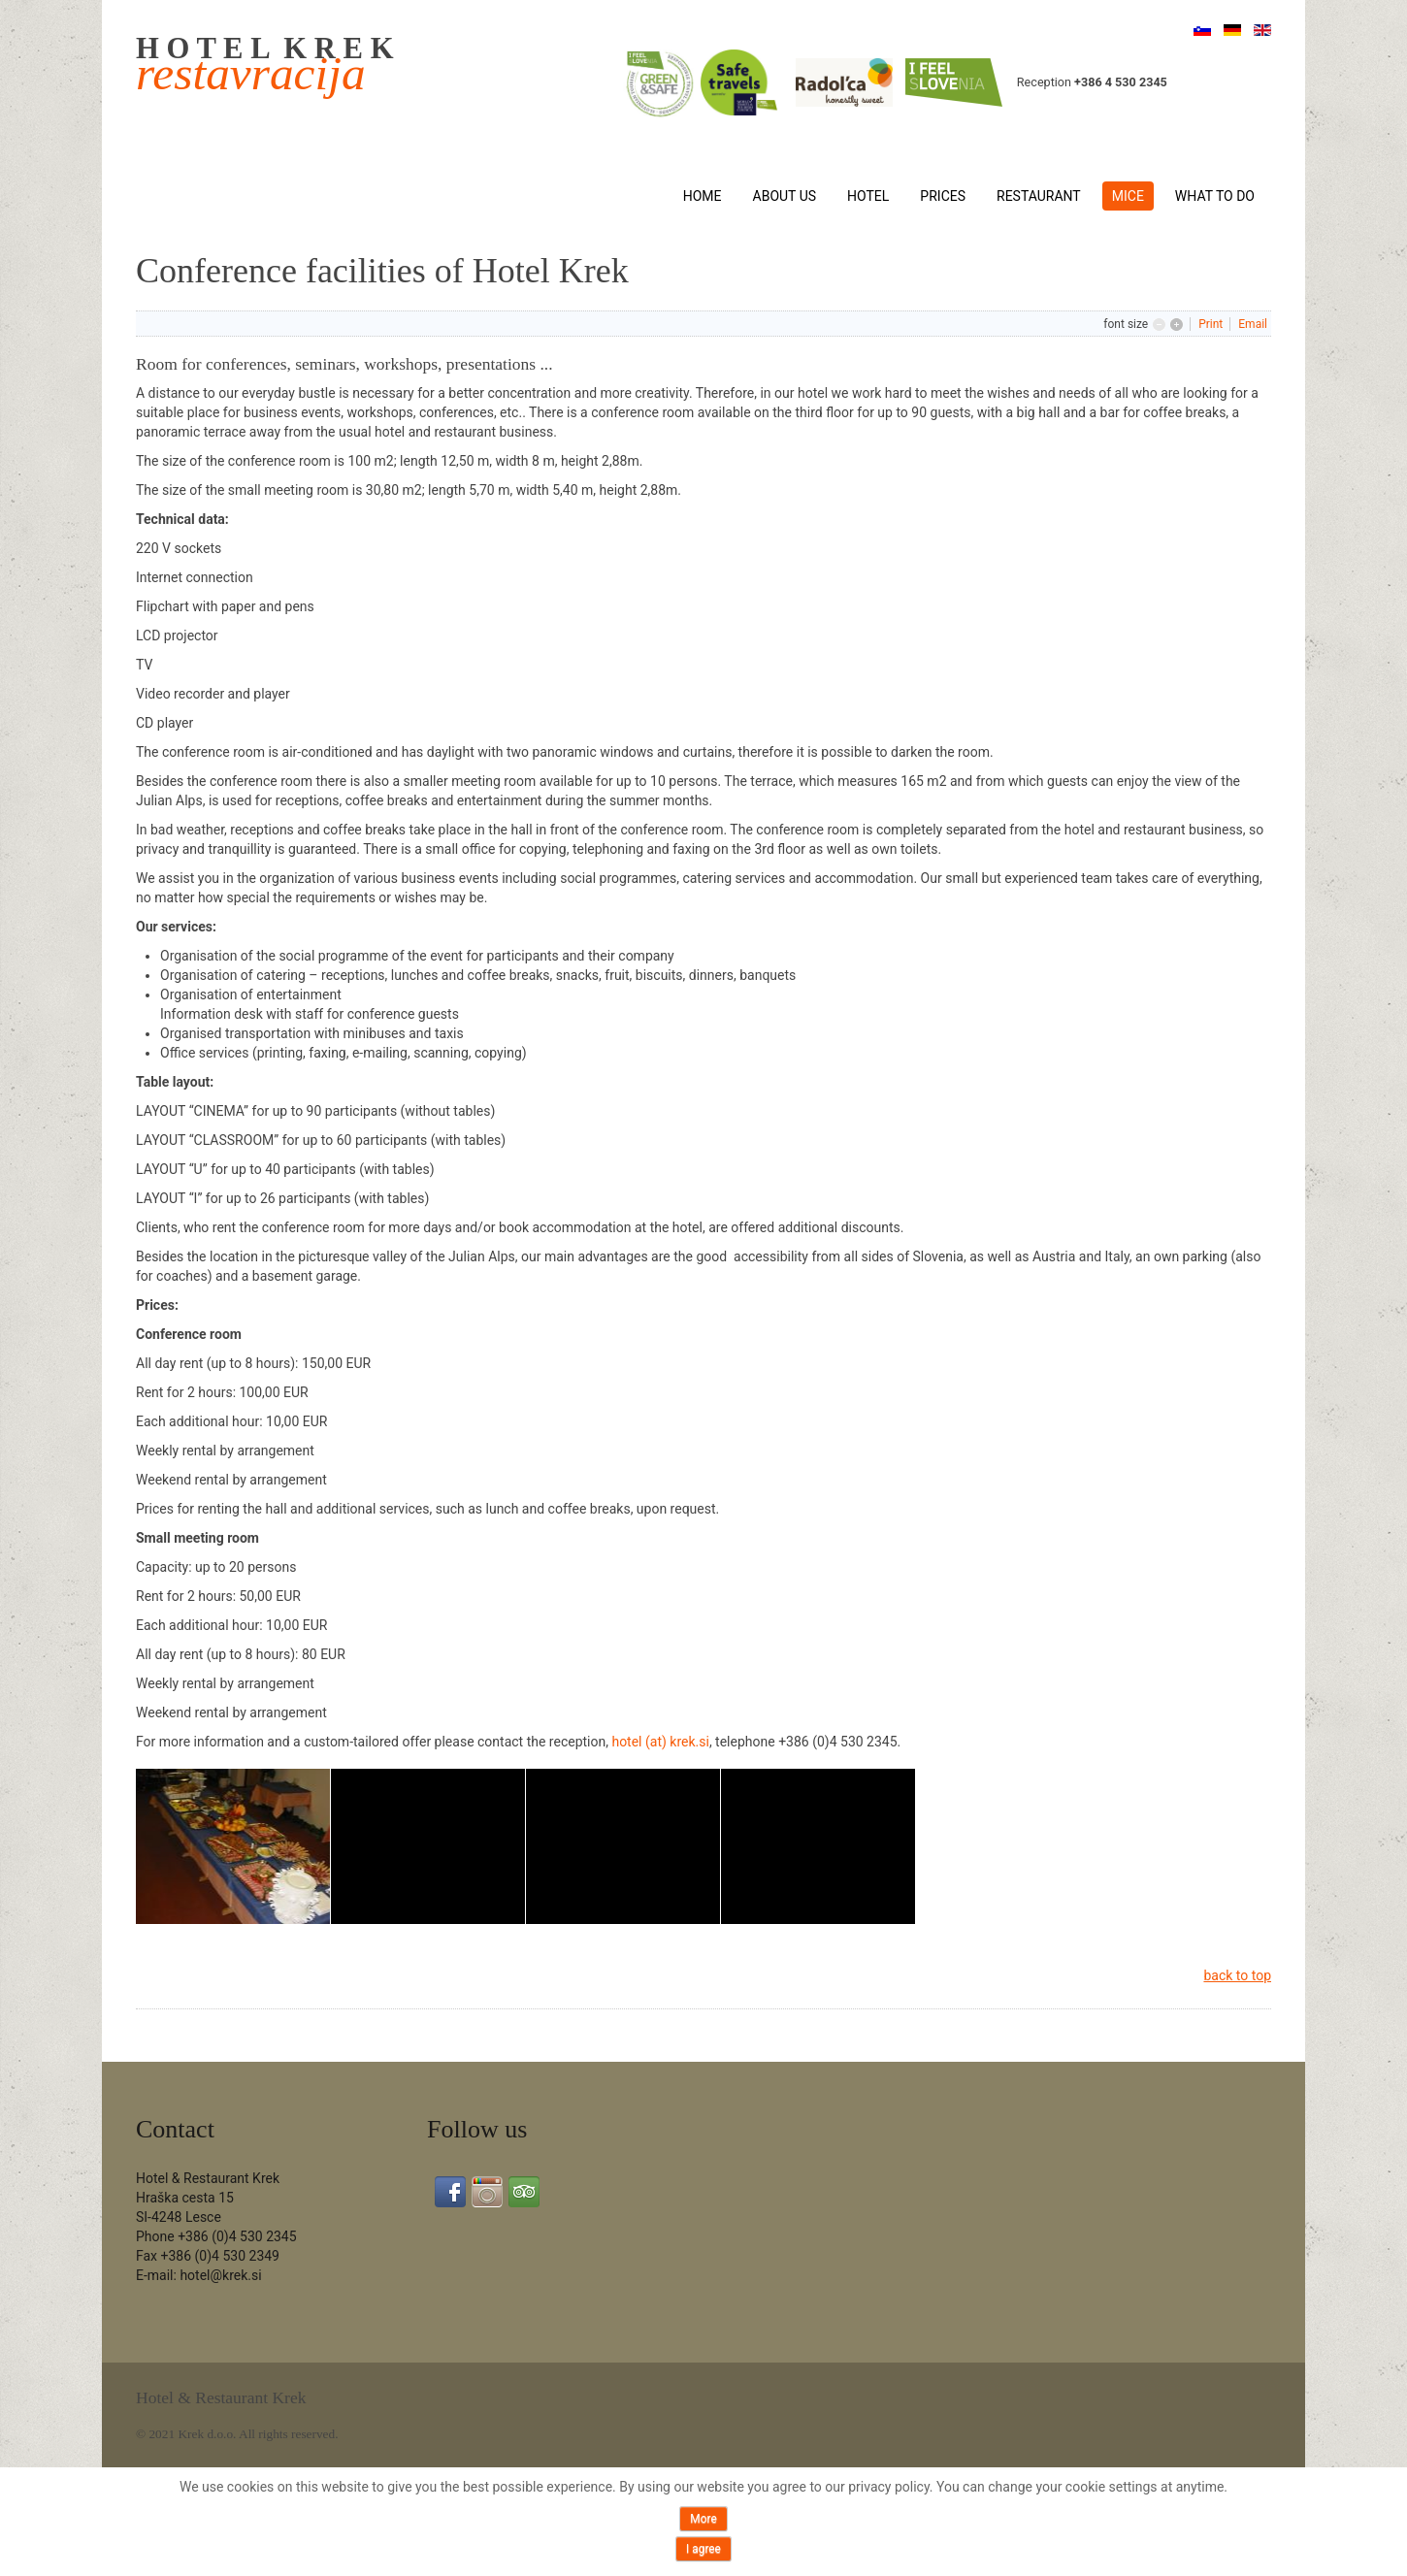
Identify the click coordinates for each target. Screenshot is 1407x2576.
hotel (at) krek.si (659, 1741)
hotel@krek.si (220, 2275)
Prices (942, 196)
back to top (1237, 1975)
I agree (703, 2549)
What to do (1215, 196)
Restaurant (1039, 196)
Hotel (868, 196)
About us (785, 196)
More (703, 2519)
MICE (1128, 196)
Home (702, 196)
